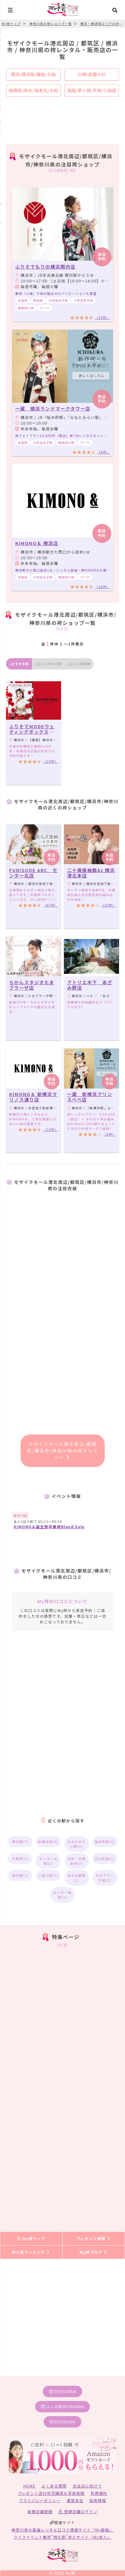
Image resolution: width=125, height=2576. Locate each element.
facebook (62, 2421)
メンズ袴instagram (62, 2406)
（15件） (102, 317)
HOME (29, 2485)
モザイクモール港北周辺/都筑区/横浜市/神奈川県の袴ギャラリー (62, 1450)
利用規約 (99, 2493)
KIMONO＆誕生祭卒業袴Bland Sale (49, 1526)
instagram (62, 2391)
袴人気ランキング (31, 2252)
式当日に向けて (87, 2485)
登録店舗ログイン (78, 2511)
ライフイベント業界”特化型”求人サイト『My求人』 (62, 2537)
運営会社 (75, 2500)
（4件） (103, 452)
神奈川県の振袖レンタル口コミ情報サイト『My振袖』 (63, 2529)
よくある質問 (53, 2485)
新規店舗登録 (40, 2511)
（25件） (50, 761)
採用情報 (98, 2500)
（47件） (50, 905)
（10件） (50, 1129)
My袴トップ (31, 2238)
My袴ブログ (93, 2252)
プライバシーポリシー (40, 2500)
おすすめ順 (19, 664)
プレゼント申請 (93, 2238)
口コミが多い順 (48, 664)
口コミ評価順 (79, 664)
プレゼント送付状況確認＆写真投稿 (51, 2493)
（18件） (102, 586)
